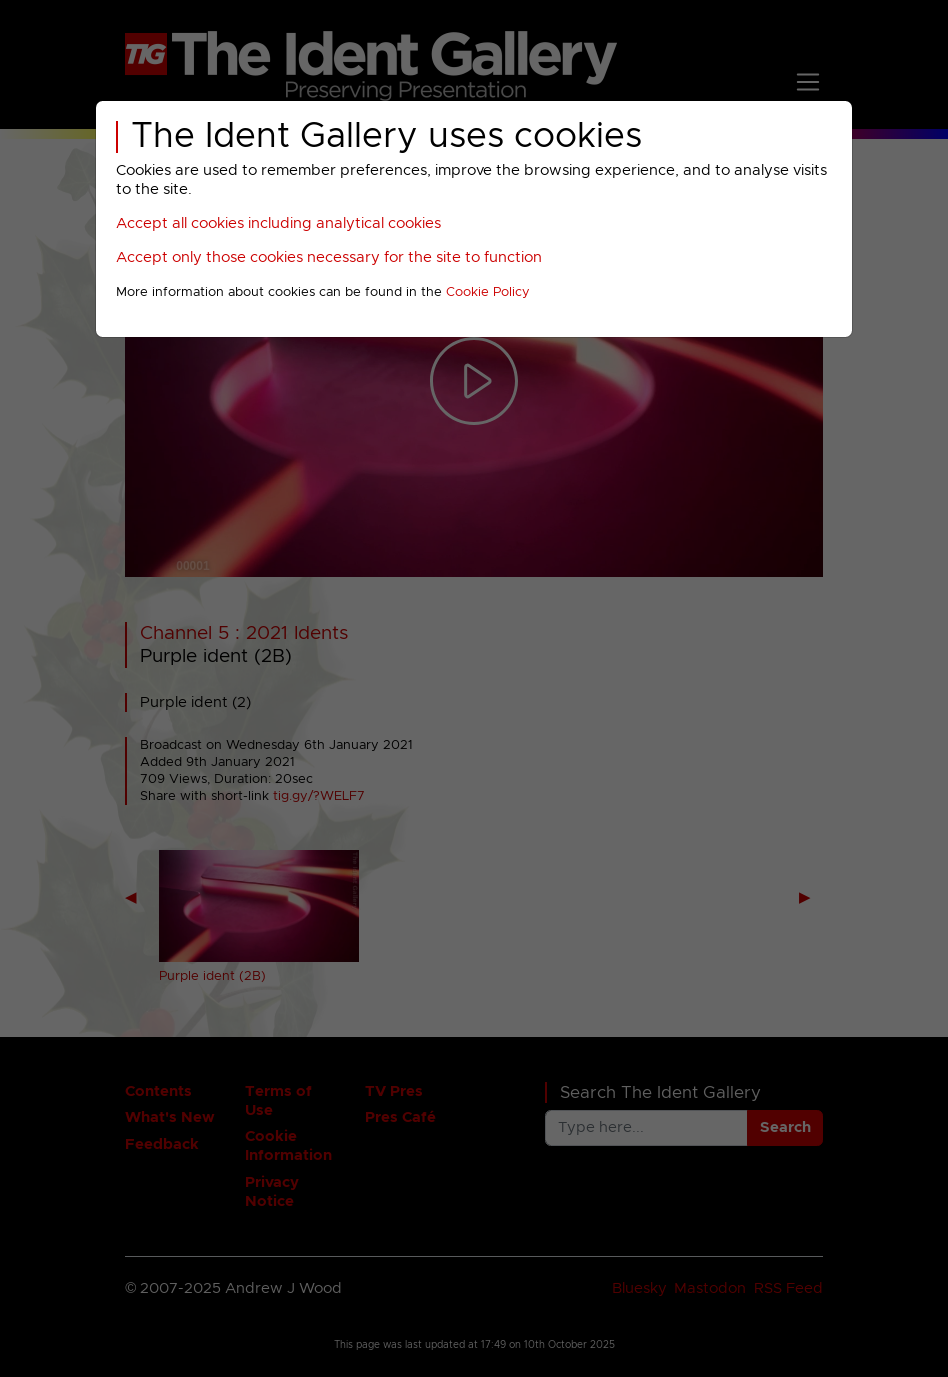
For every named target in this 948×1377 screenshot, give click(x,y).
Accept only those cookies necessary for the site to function (329, 257)
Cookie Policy (488, 292)
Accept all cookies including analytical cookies (278, 223)
